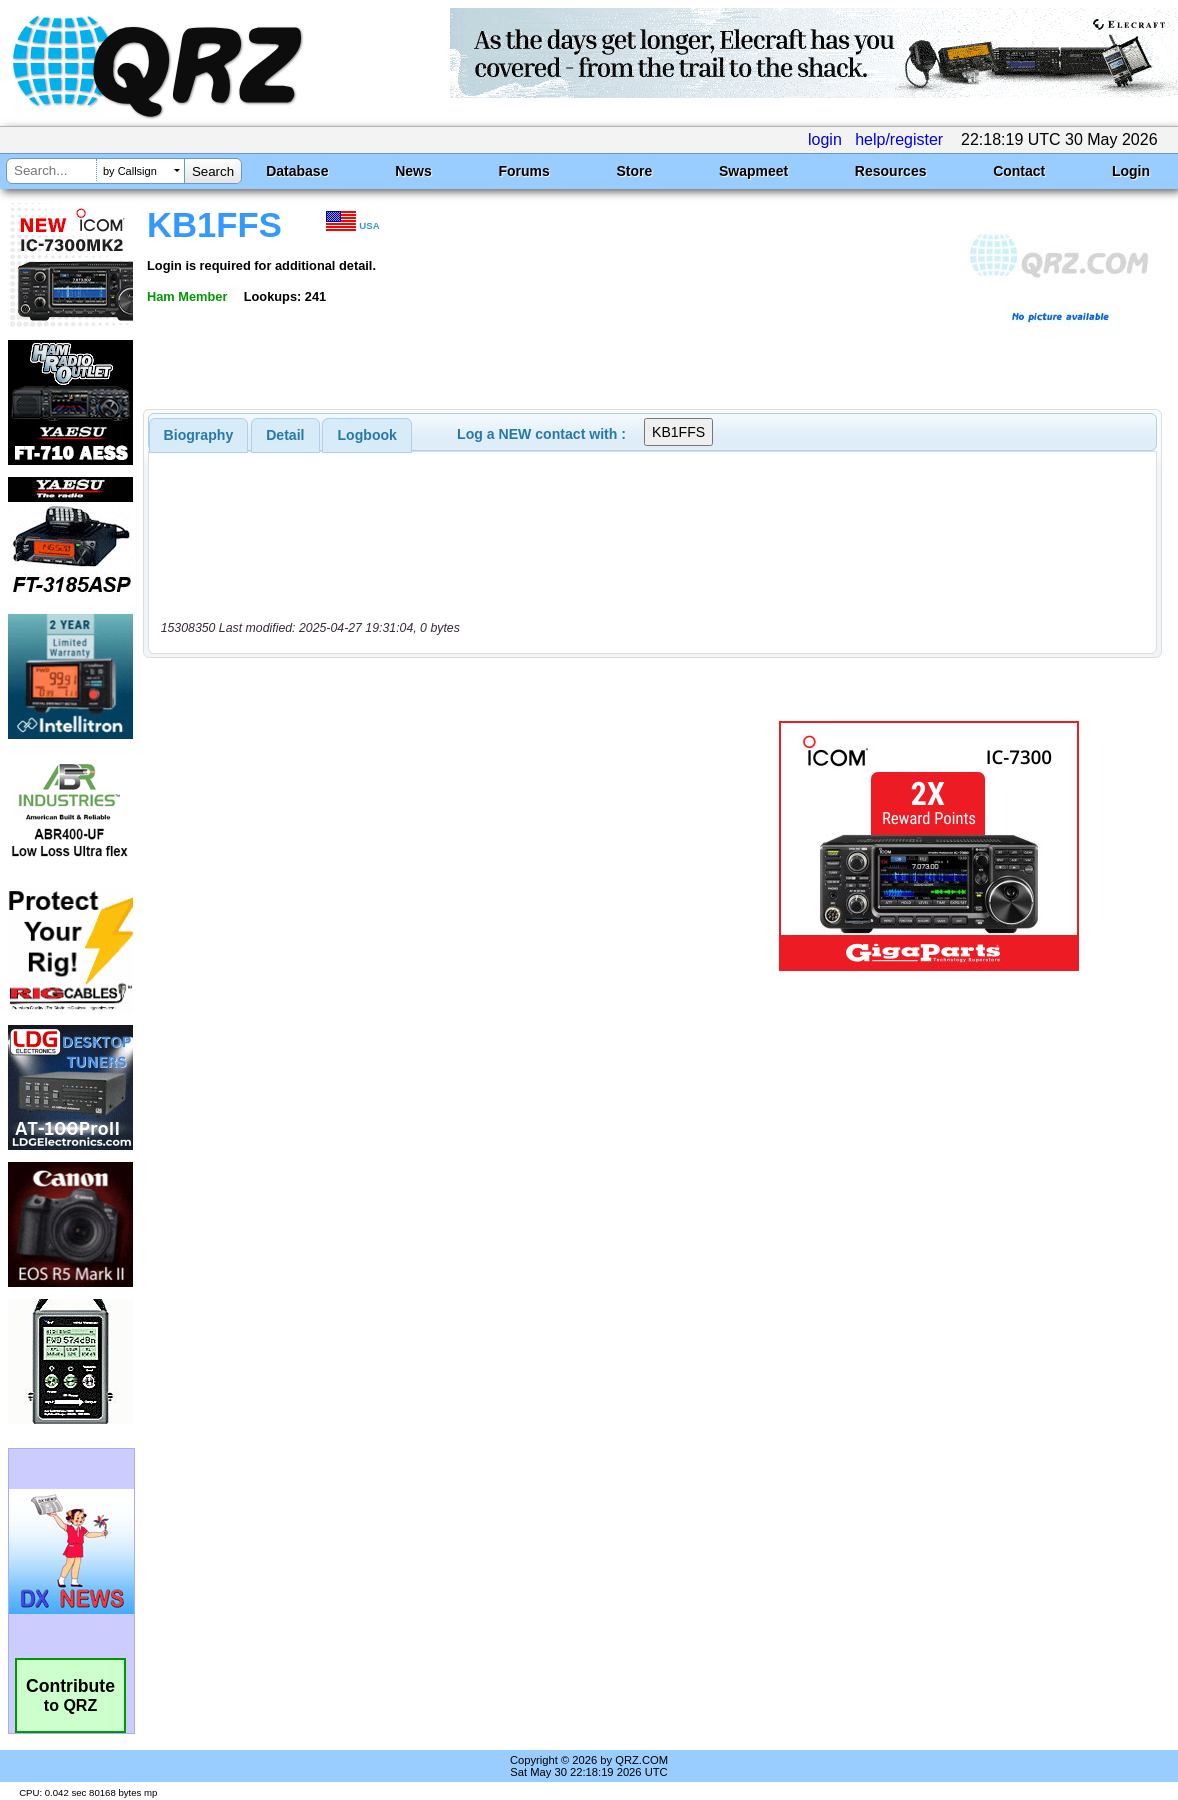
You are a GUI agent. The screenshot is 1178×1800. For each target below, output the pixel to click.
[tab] (199, 435)
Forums (523, 171)
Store (634, 171)
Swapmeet (753, 171)
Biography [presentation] (199, 435)
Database (297, 171)
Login (1131, 171)
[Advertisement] (436, 846)
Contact (1019, 171)
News (413, 171)
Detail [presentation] (285, 435)
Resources (891, 171)
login (825, 139)
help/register (899, 139)
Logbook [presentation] (367, 435)
